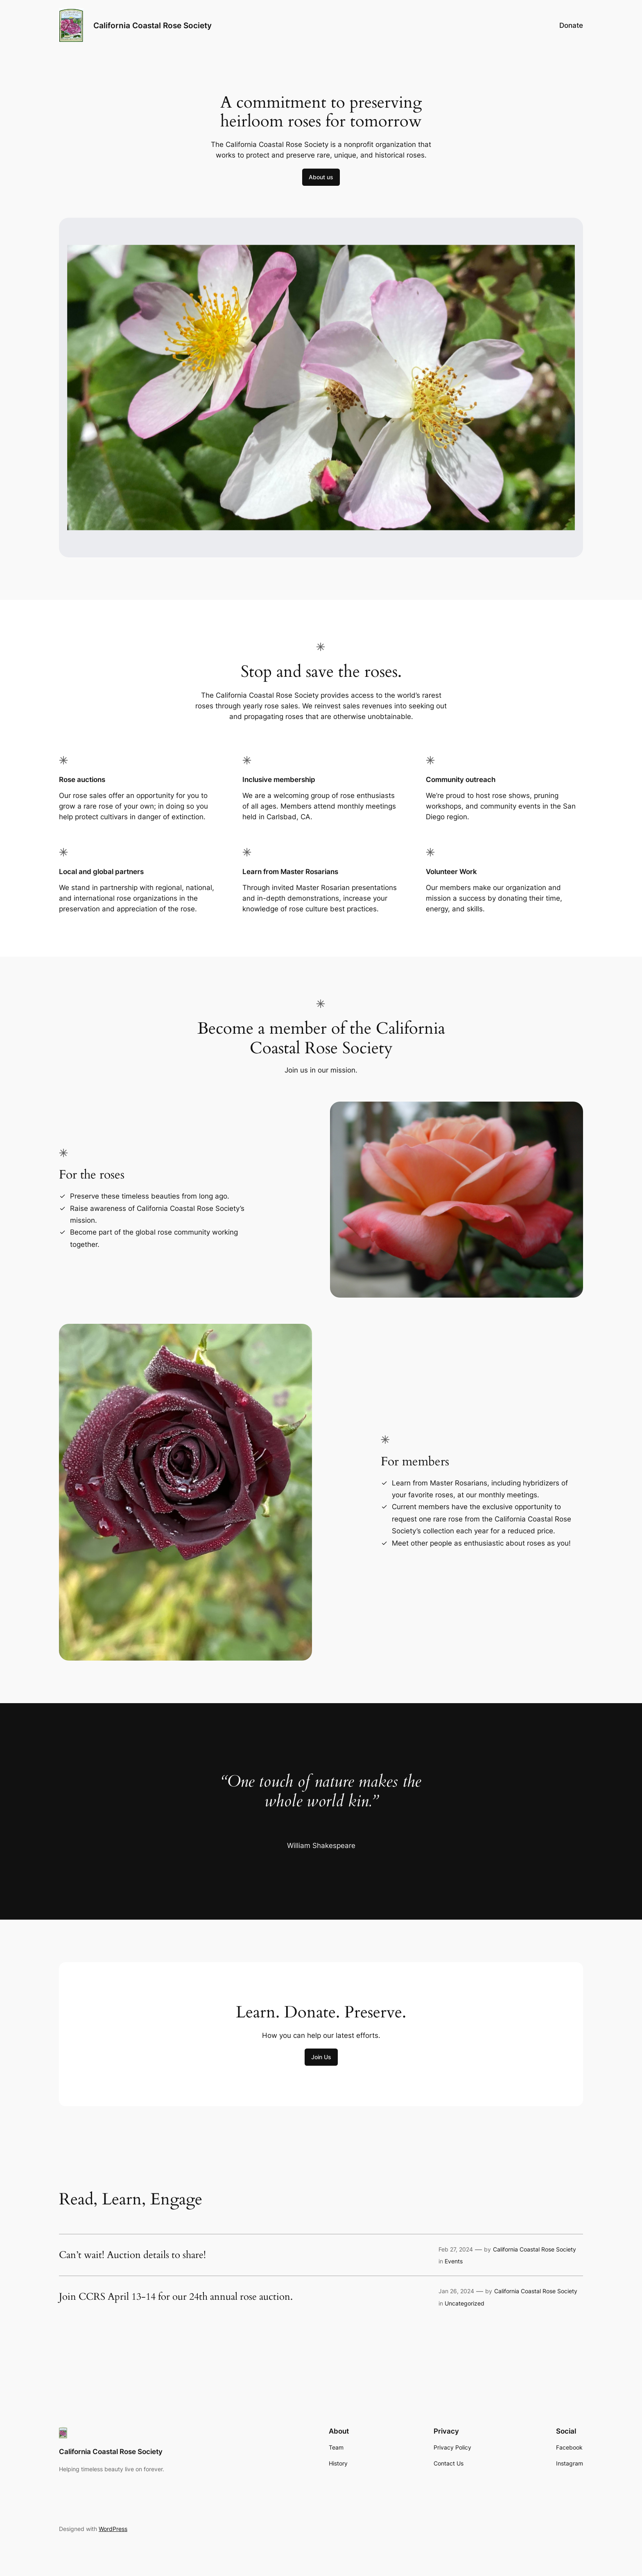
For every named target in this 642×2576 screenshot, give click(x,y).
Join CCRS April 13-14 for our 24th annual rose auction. (176, 2297)
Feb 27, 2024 (456, 2249)
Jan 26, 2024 (456, 2291)
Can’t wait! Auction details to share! (132, 2255)
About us (321, 177)
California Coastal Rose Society (152, 25)
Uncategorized (464, 2303)
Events (454, 2261)
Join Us (321, 2056)
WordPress (113, 2528)
